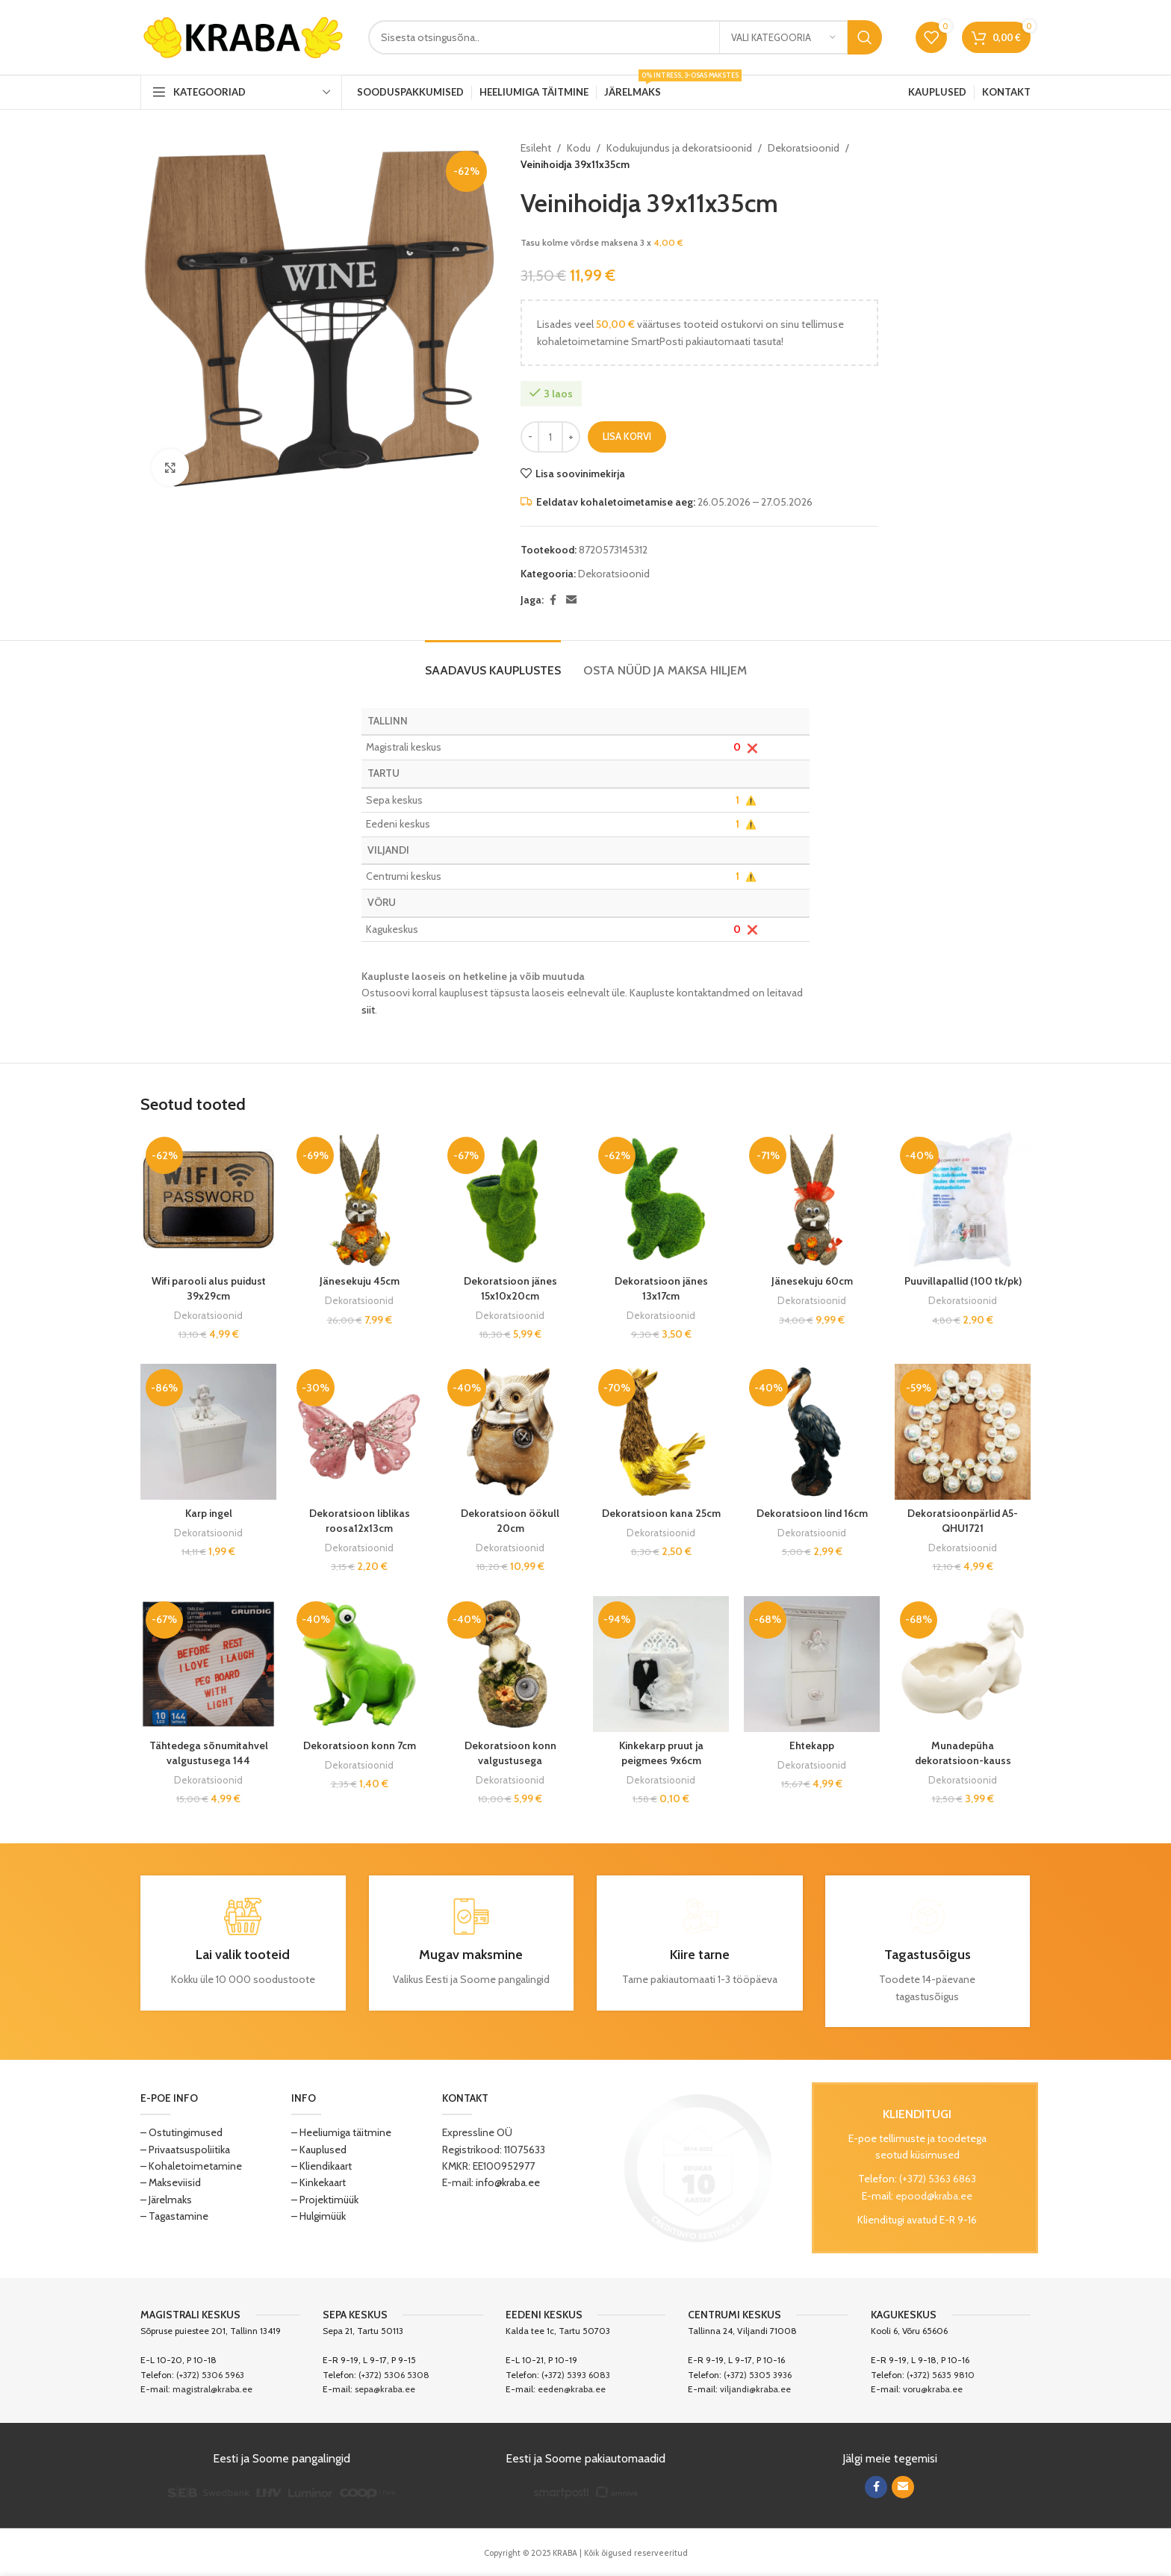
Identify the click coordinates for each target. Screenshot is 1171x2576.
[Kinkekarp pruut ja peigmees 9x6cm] (661, 1664)
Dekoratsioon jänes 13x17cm (661, 1288)
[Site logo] (243, 36)
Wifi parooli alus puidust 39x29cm (209, 1288)
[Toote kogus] (550, 437)
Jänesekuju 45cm (360, 1281)
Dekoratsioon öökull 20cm (510, 1520)
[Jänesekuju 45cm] (359, 1199)
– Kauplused (319, 2149)
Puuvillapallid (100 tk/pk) (963, 1281)
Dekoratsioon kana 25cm (661, 1513)
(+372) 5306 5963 (210, 2374)
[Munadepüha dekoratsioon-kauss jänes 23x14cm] (963, 1664)
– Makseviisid (170, 2182)
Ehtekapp (811, 1745)
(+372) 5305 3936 (758, 2374)
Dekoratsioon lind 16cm (812, 1513)
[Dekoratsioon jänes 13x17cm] (661, 1199)
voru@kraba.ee (933, 2389)
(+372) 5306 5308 (393, 2374)
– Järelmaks (166, 2199)
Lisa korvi (627, 436)
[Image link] (698, 2167)
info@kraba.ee (508, 2182)
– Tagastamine (174, 2216)
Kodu (579, 148)
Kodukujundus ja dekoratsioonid (679, 148)
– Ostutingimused (181, 2132)
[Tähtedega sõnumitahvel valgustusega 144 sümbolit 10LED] (208, 1664)
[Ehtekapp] (812, 1664)
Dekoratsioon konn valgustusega (510, 1753)
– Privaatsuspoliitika (185, 2149)
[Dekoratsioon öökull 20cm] (510, 1432)
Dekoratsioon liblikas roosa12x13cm (359, 1520)
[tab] (493, 663)
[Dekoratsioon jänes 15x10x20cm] (510, 1199)
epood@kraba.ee (933, 2196)
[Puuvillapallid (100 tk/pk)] (963, 1199)
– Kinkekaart (318, 2182)
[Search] (625, 37)
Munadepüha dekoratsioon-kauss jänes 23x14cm (963, 1760)
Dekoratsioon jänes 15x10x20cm (510, 1288)
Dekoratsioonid (803, 148)
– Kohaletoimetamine (191, 2166)
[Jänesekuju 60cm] (812, 1199)
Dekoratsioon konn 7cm (359, 1745)
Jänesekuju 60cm (812, 1281)
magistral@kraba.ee (212, 2389)
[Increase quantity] (571, 437)
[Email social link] (571, 600)
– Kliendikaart (321, 2166)
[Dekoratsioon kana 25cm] (661, 1432)
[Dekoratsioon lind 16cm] (812, 1432)
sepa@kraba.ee (385, 2389)
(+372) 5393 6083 (575, 2374)
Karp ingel (208, 1513)
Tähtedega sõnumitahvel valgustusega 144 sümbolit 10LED (208, 1760)
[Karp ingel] (208, 1432)
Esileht (536, 148)
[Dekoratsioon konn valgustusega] (510, 1664)
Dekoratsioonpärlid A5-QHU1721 (962, 1520)
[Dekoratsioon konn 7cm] (359, 1664)
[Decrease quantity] (530, 437)
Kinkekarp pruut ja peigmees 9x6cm (661, 1753)
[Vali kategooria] (783, 37)
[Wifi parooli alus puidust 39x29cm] (208, 1199)
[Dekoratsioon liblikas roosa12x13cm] (359, 1432)
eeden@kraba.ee (572, 2389)
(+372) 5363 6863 (937, 2178)
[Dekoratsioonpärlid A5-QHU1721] (963, 1432)
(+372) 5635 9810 (941, 2374)
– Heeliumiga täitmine (341, 2132)
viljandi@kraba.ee (755, 2389)
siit (368, 1010)
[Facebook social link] (553, 600)
